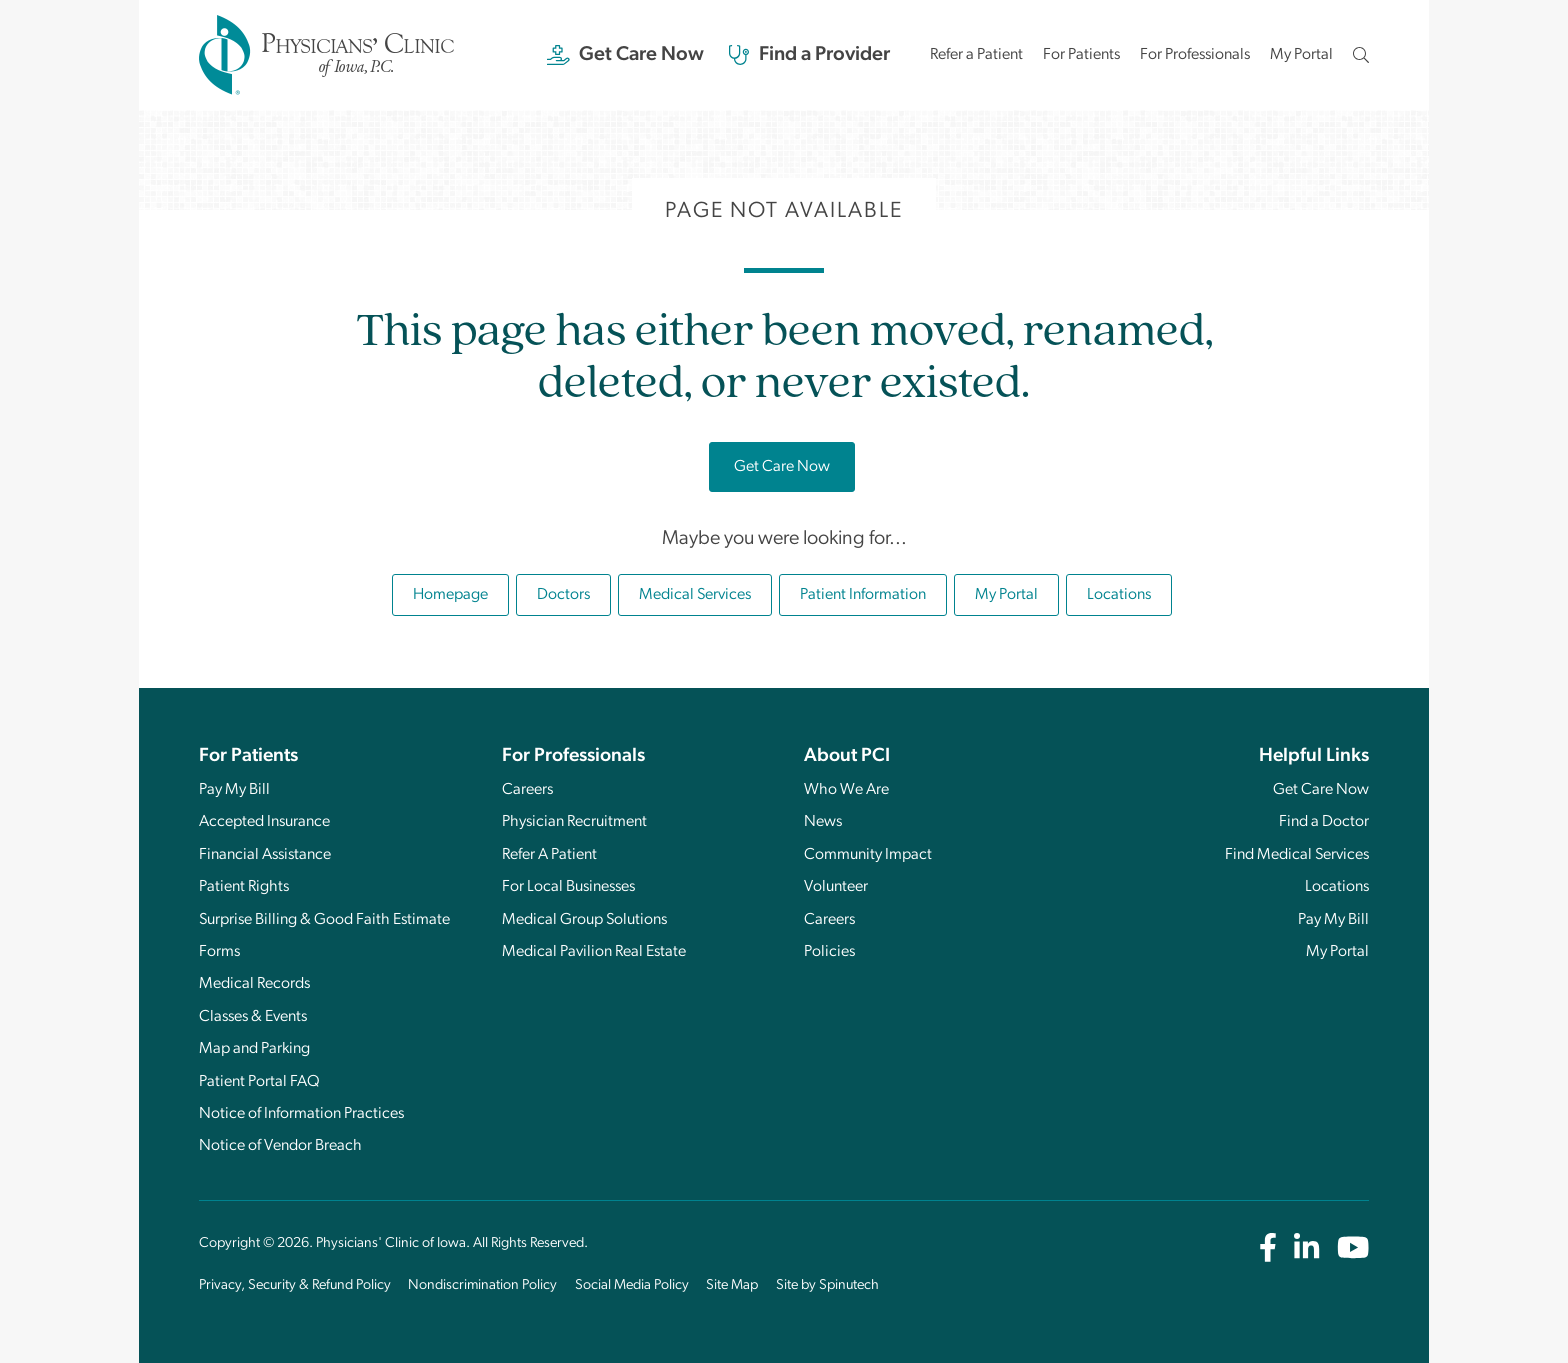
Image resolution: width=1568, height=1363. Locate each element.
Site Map (732, 1285)
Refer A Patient (549, 855)
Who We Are (846, 790)
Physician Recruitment (574, 822)
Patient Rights (244, 887)
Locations (1119, 595)
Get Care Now (626, 55)
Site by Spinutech (827, 1285)
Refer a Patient (976, 55)
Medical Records (254, 984)
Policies (829, 952)
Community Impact (868, 855)
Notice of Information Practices (301, 1114)
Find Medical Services (1297, 855)
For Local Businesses (568, 887)
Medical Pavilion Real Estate (594, 952)
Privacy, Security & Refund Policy (295, 1285)
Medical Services (695, 595)
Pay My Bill (234, 790)
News (823, 822)
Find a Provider (809, 55)
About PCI (847, 756)
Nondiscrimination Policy (482, 1285)
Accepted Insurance (264, 822)
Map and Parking (254, 1049)
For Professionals (1195, 55)
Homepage (450, 595)
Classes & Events (253, 1017)
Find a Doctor (1324, 822)
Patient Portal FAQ (259, 1082)
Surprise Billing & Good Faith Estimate (324, 920)
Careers (527, 790)
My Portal (1301, 61)
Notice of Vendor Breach (280, 1146)
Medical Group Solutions (584, 920)
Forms (219, 952)
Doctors (563, 595)
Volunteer (836, 887)
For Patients (1081, 55)
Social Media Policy (632, 1285)
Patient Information (863, 595)
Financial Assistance (265, 855)
